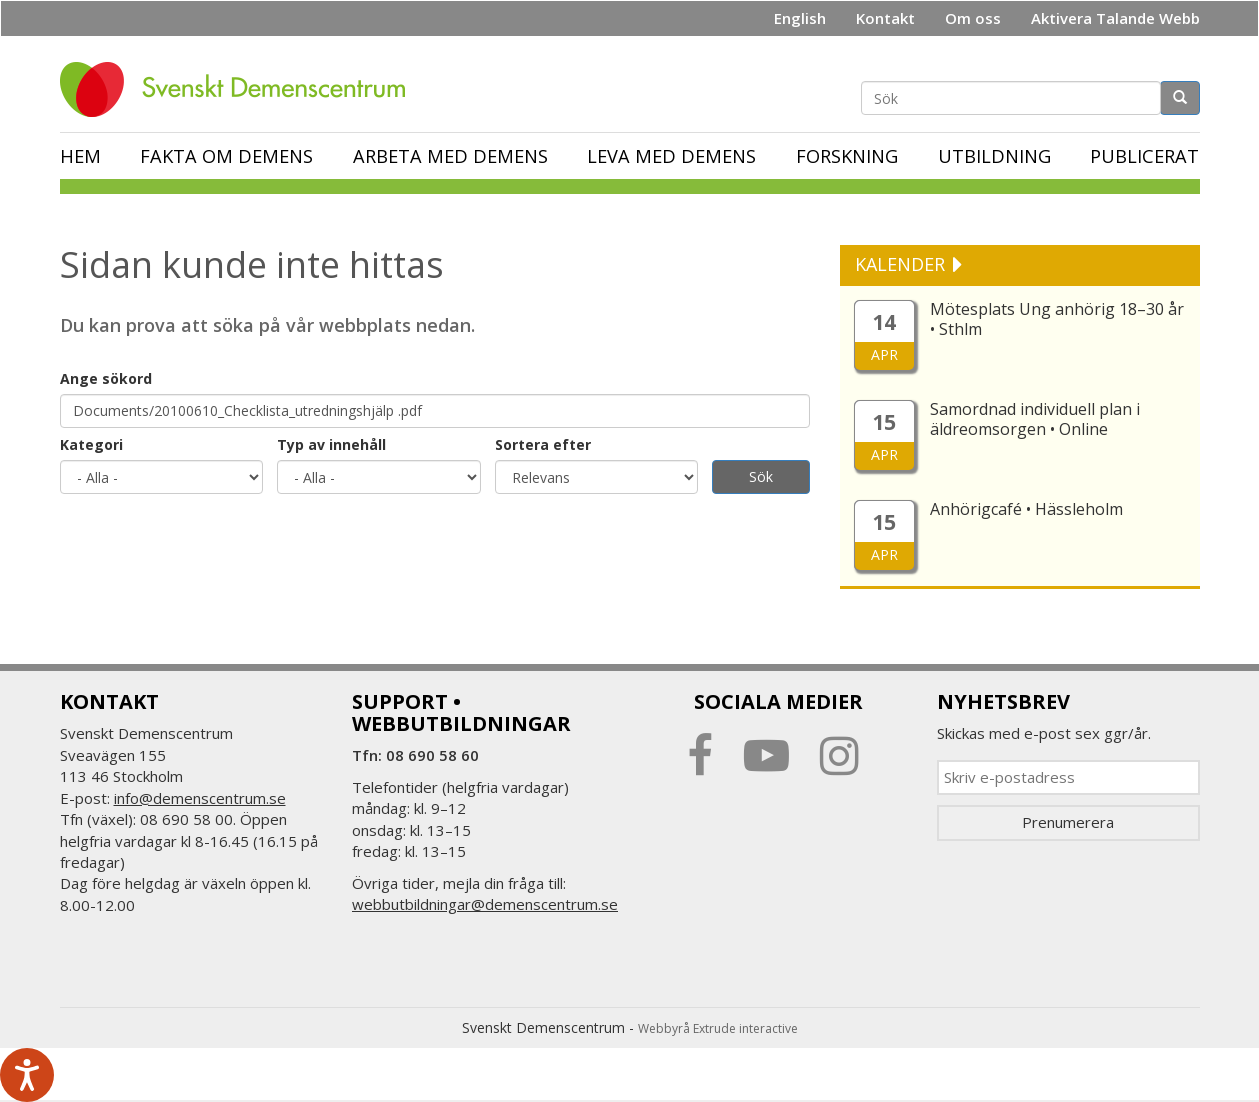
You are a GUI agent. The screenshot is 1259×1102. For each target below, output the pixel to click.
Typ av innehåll (331, 444)
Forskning (847, 156)
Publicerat (1144, 156)
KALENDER (902, 264)
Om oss (973, 18)
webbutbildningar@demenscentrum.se (485, 904)
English (800, 18)
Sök (761, 476)
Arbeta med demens (450, 156)
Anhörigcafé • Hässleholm (1026, 509)
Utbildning (994, 156)
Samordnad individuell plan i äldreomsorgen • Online (1035, 419)
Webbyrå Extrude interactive (718, 1028)
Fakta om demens (226, 156)
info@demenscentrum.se (200, 798)
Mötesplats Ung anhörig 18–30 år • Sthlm (1057, 319)
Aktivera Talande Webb (1115, 18)
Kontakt (885, 18)
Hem (80, 156)
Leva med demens (671, 156)
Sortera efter (543, 444)
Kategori (91, 444)
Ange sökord (106, 378)
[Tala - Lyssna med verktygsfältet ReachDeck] (27, 1075)
